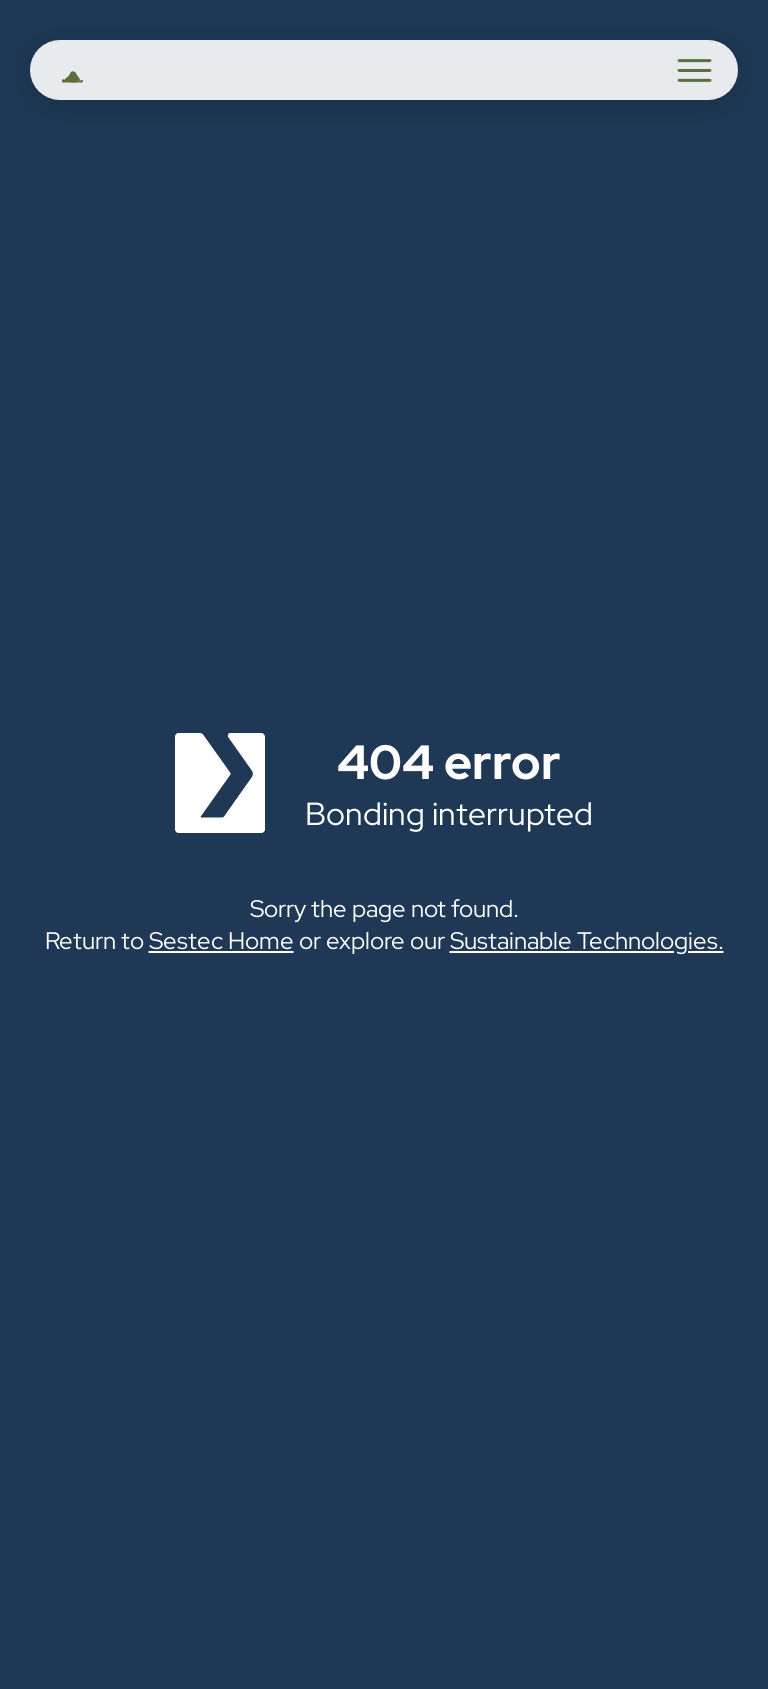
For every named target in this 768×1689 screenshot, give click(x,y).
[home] (113, 72)
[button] (694, 70)
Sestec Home (221, 940)
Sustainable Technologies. (587, 940)
